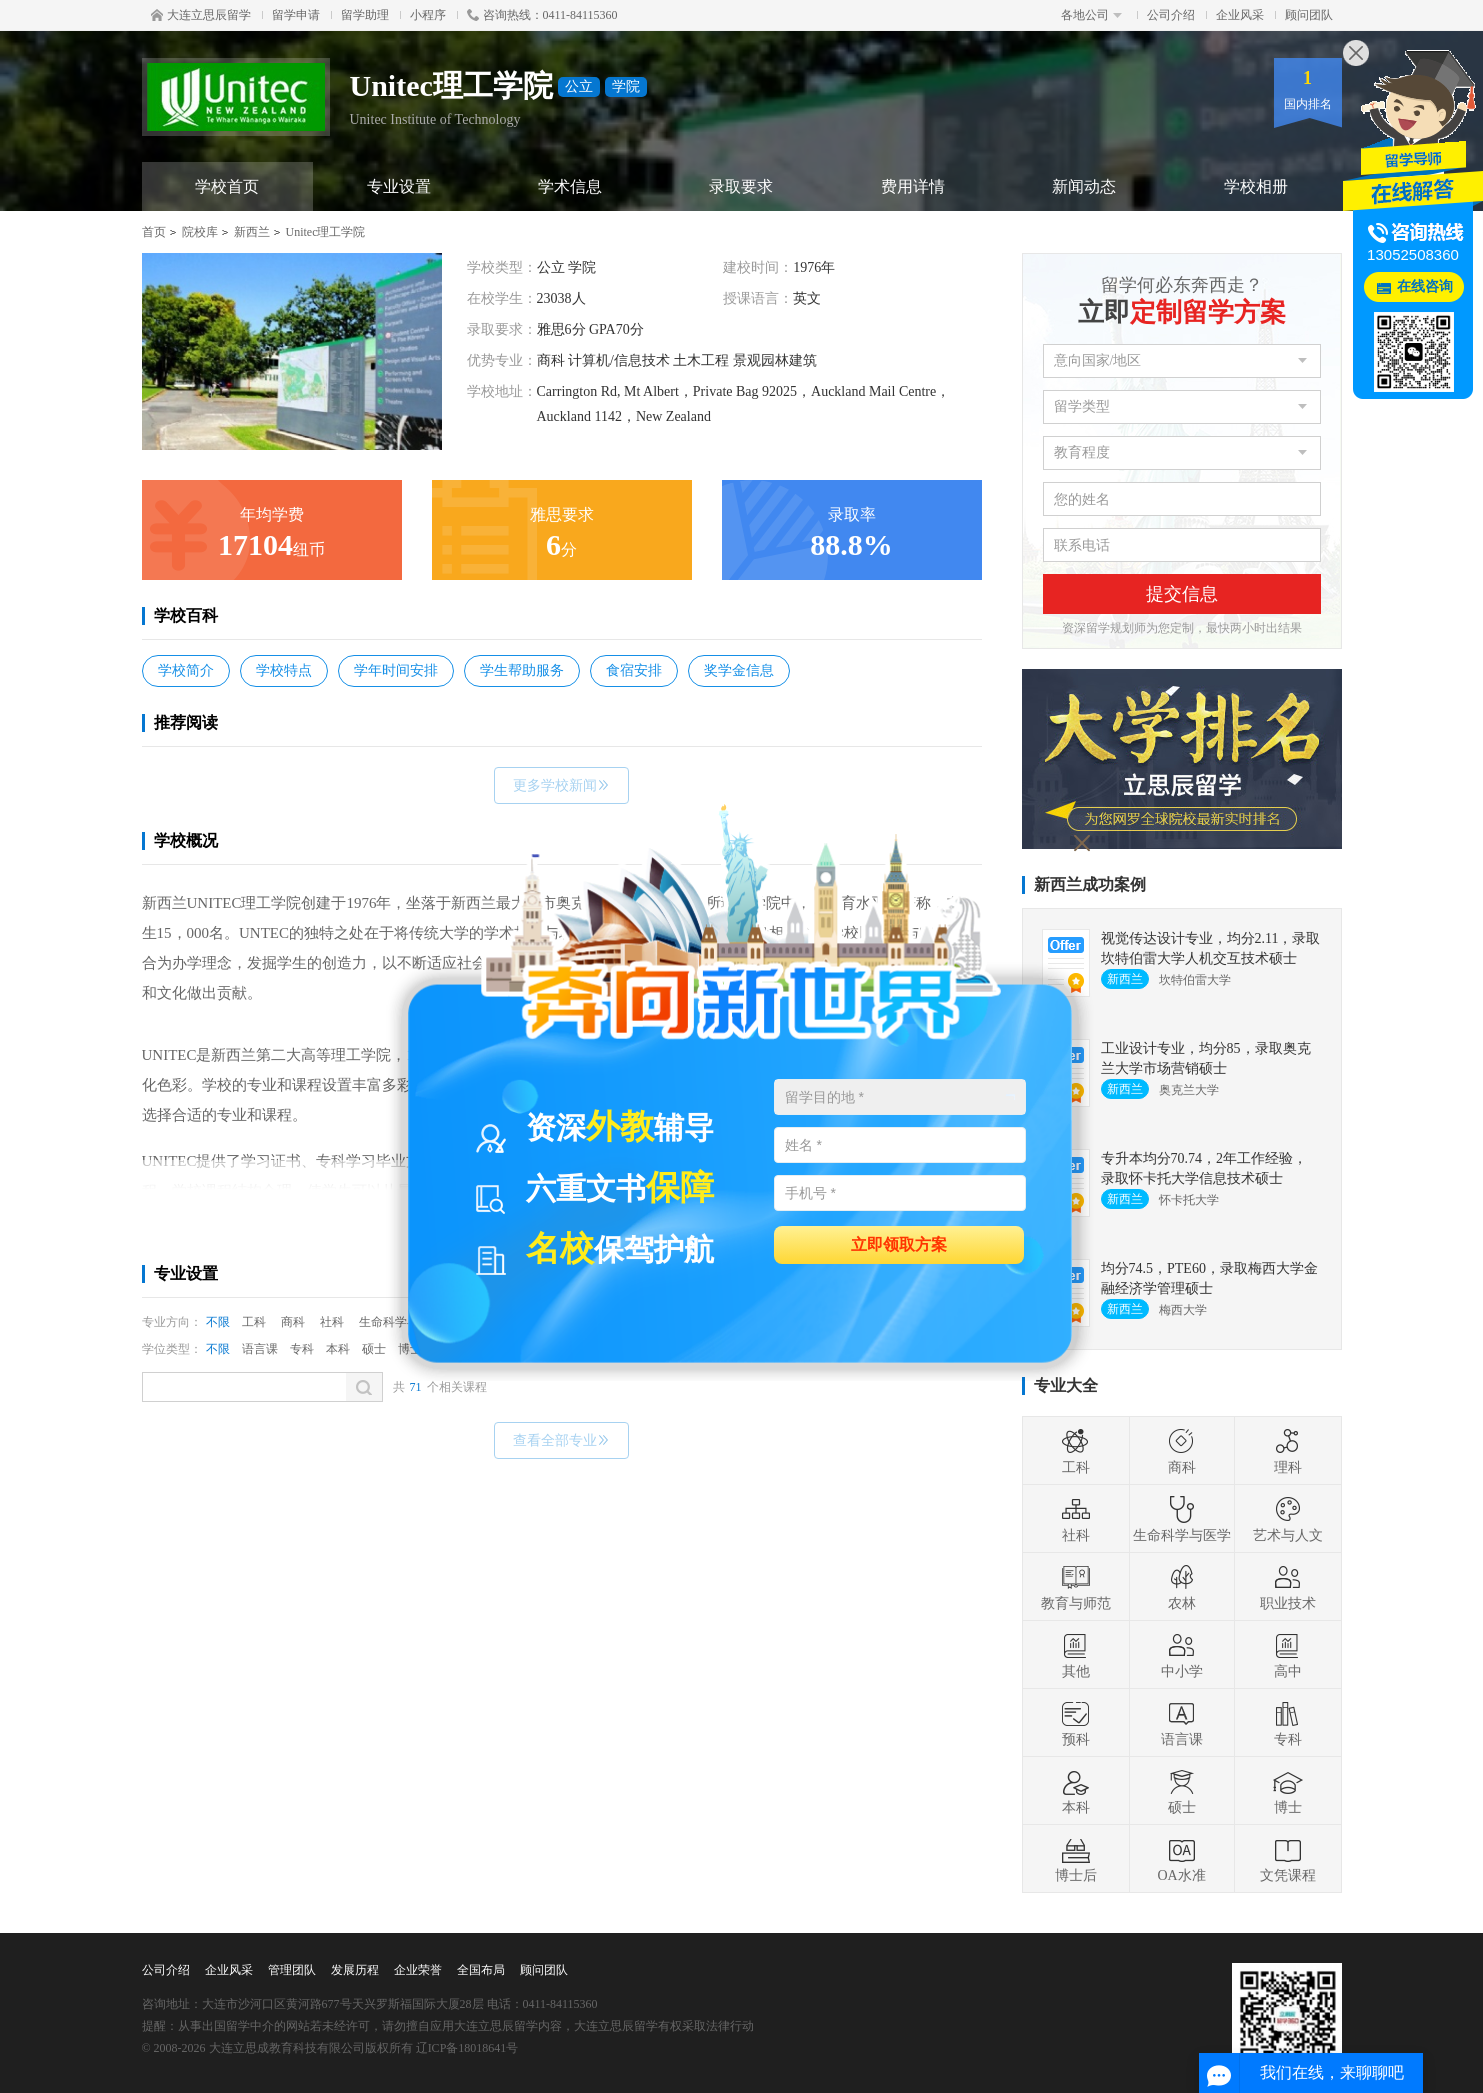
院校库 (200, 232)
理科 (1288, 1451)
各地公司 (1091, 15)
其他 (1076, 1655)
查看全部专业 (561, 1440)
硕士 (374, 1349)
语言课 (260, 1349)
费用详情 (913, 186)
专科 (302, 1349)
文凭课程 (1288, 1859)
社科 (332, 1322)
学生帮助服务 (522, 670)
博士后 (1076, 1859)
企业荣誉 (418, 1970)
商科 (293, 1322)
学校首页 (227, 186)
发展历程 (355, 1970)
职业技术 (1288, 1587)
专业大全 (1066, 1385)
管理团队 (292, 1970)
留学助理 (365, 15)
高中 (1288, 1655)
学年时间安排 (396, 670)
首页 (154, 232)
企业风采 (1240, 15)
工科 (254, 1322)
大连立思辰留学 (201, 15)
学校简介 (186, 670)
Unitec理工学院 (326, 232)
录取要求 (741, 186)
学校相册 (1256, 186)
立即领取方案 (899, 1243)
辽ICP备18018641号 (467, 2048)
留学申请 (296, 15)
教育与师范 (1076, 1587)
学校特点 (284, 670)
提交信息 (1182, 594)
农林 (1182, 1587)
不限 (218, 1322)
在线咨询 (1425, 286)
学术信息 (570, 186)
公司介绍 (1171, 15)
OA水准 (1181, 1859)
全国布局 (481, 1970)
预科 (1076, 1723)
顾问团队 (1309, 15)
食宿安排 (634, 670)
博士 (1288, 1791)
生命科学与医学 (1182, 1519)
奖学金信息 (739, 670)
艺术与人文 (1288, 1519)
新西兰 (252, 232)
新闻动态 (1084, 186)
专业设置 (399, 186)
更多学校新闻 (561, 785)
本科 (338, 1349)
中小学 (1182, 1655)
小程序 (428, 15)
